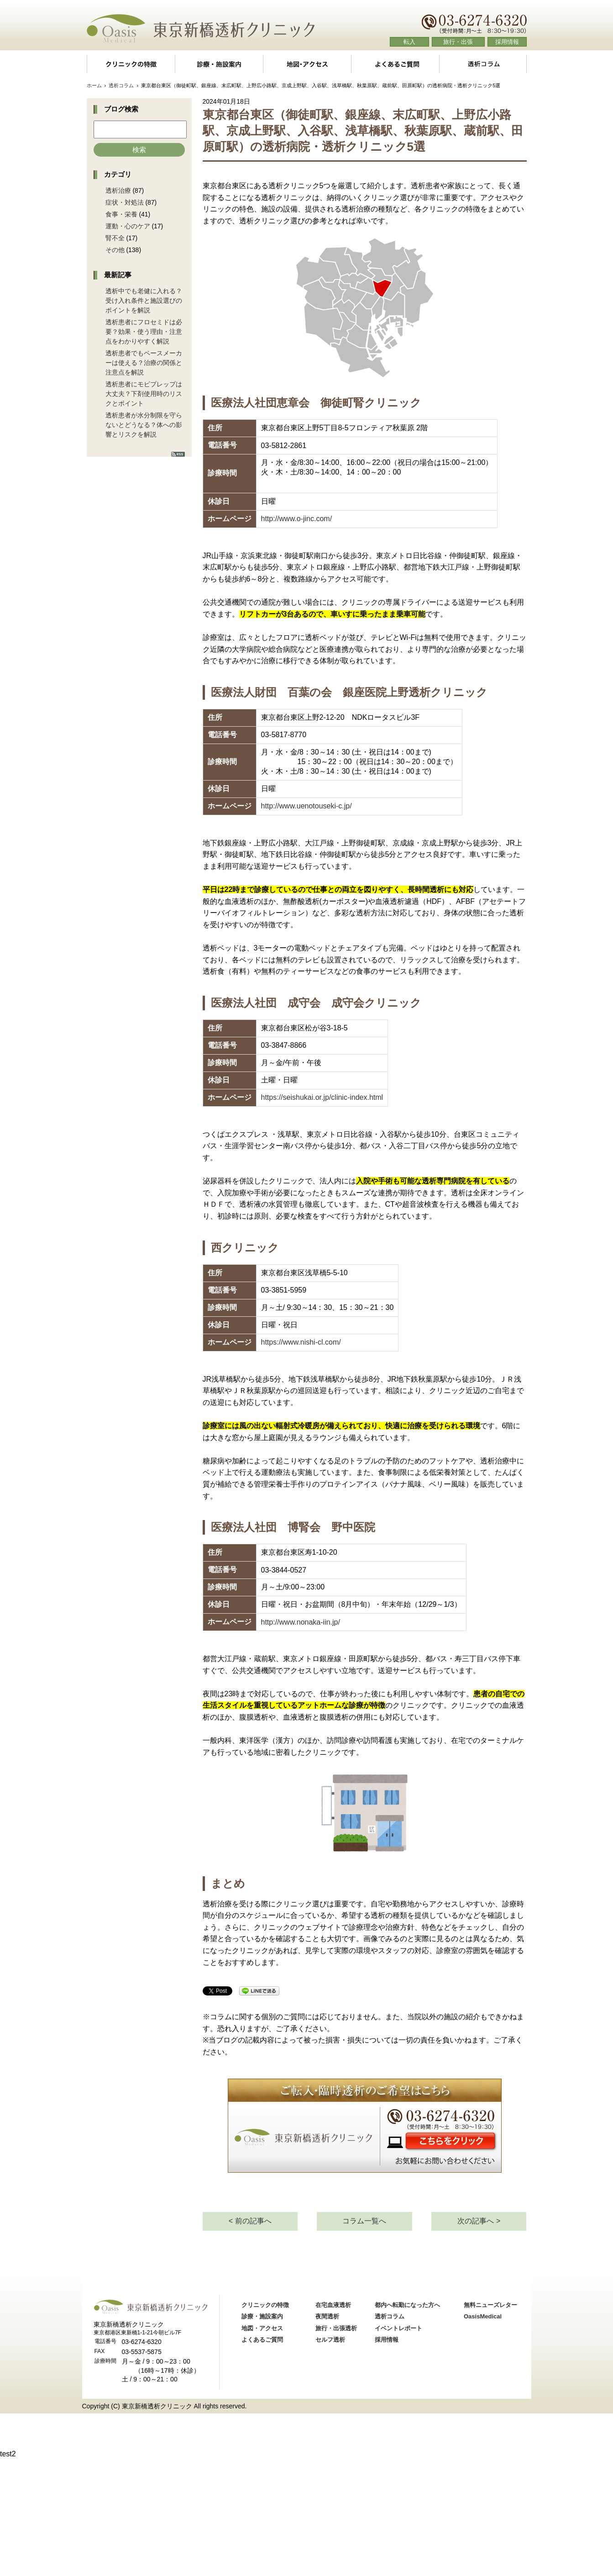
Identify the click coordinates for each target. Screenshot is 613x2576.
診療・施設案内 (218, 64)
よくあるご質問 (395, 64)
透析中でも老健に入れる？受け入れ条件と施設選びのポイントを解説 (143, 300)
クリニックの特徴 (130, 64)
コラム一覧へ (364, 2339)
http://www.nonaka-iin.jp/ (300, 1622)
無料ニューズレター (490, 2422)
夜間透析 (327, 2434)
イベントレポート (398, 2446)
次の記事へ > (478, 2339)
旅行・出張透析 (336, 2446)
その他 (115, 249)
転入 (409, 41)
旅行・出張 (458, 41)
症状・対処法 (124, 202)
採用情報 (507, 41)
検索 (139, 149)
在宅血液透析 (333, 2422)
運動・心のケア (127, 226)
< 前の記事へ (250, 2339)
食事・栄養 (121, 214)
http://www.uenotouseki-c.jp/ (306, 806)
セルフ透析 (330, 2458)
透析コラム (483, 64)
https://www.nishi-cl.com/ (301, 1342)
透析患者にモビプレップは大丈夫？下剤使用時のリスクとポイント (143, 393)
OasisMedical (483, 2434)
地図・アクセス (307, 64)
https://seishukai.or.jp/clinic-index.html (322, 1097)
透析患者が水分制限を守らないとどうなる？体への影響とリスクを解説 (143, 425)
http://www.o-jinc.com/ (296, 519)
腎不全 (115, 238)
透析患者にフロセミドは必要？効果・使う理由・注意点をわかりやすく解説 (143, 331)
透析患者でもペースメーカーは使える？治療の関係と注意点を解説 (143, 362)
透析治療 (118, 190)
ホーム (94, 85)
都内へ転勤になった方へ (407, 2422)
